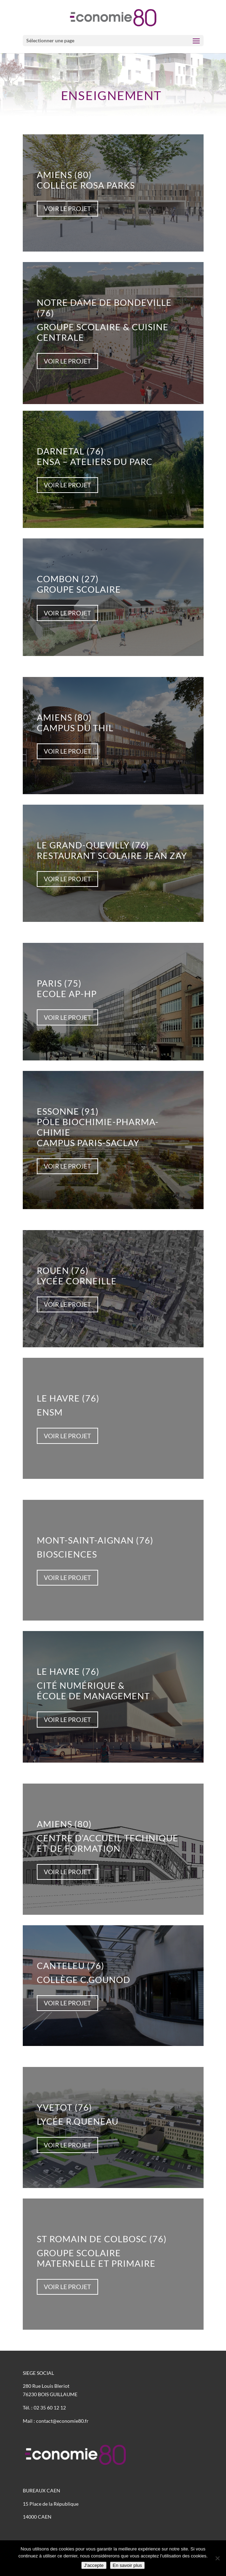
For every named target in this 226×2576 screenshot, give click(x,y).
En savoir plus (127, 2565)
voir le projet (67, 208)
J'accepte (94, 2565)
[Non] (217, 2558)
